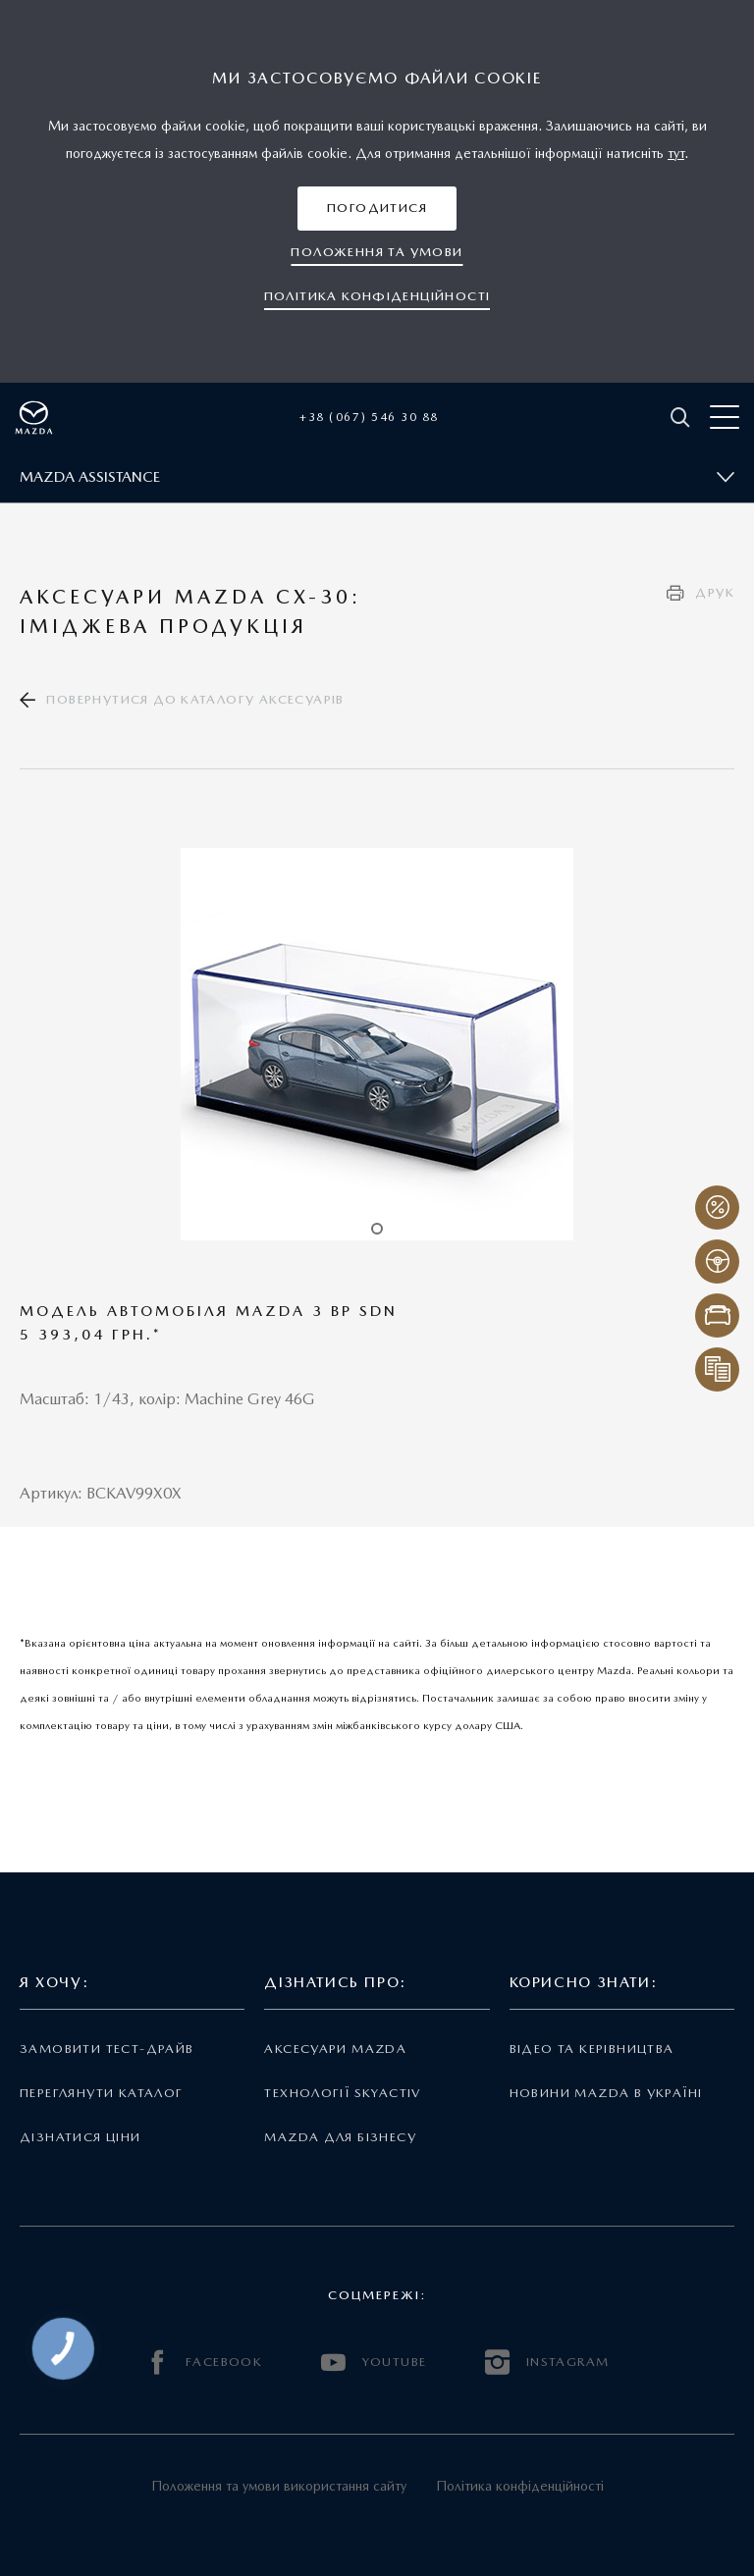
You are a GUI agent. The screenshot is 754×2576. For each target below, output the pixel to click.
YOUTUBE (373, 2362)
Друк (714, 592)
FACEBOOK (204, 2362)
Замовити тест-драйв (106, 2048)
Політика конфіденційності (520, 2486)
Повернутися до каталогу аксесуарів (195, 699)
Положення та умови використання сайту (278, 2486)
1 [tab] (377, 1229)
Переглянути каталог (101, 2092)
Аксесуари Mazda (335, 2048)
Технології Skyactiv (342, 2092)
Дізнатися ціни (80, 2136)
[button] (377, 208)
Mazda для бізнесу (340, 2136)
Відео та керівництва (592, 2048)
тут (676, 153)
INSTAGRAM (547, 2362)
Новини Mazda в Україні (606, 2092)
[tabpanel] (377, 1044)
